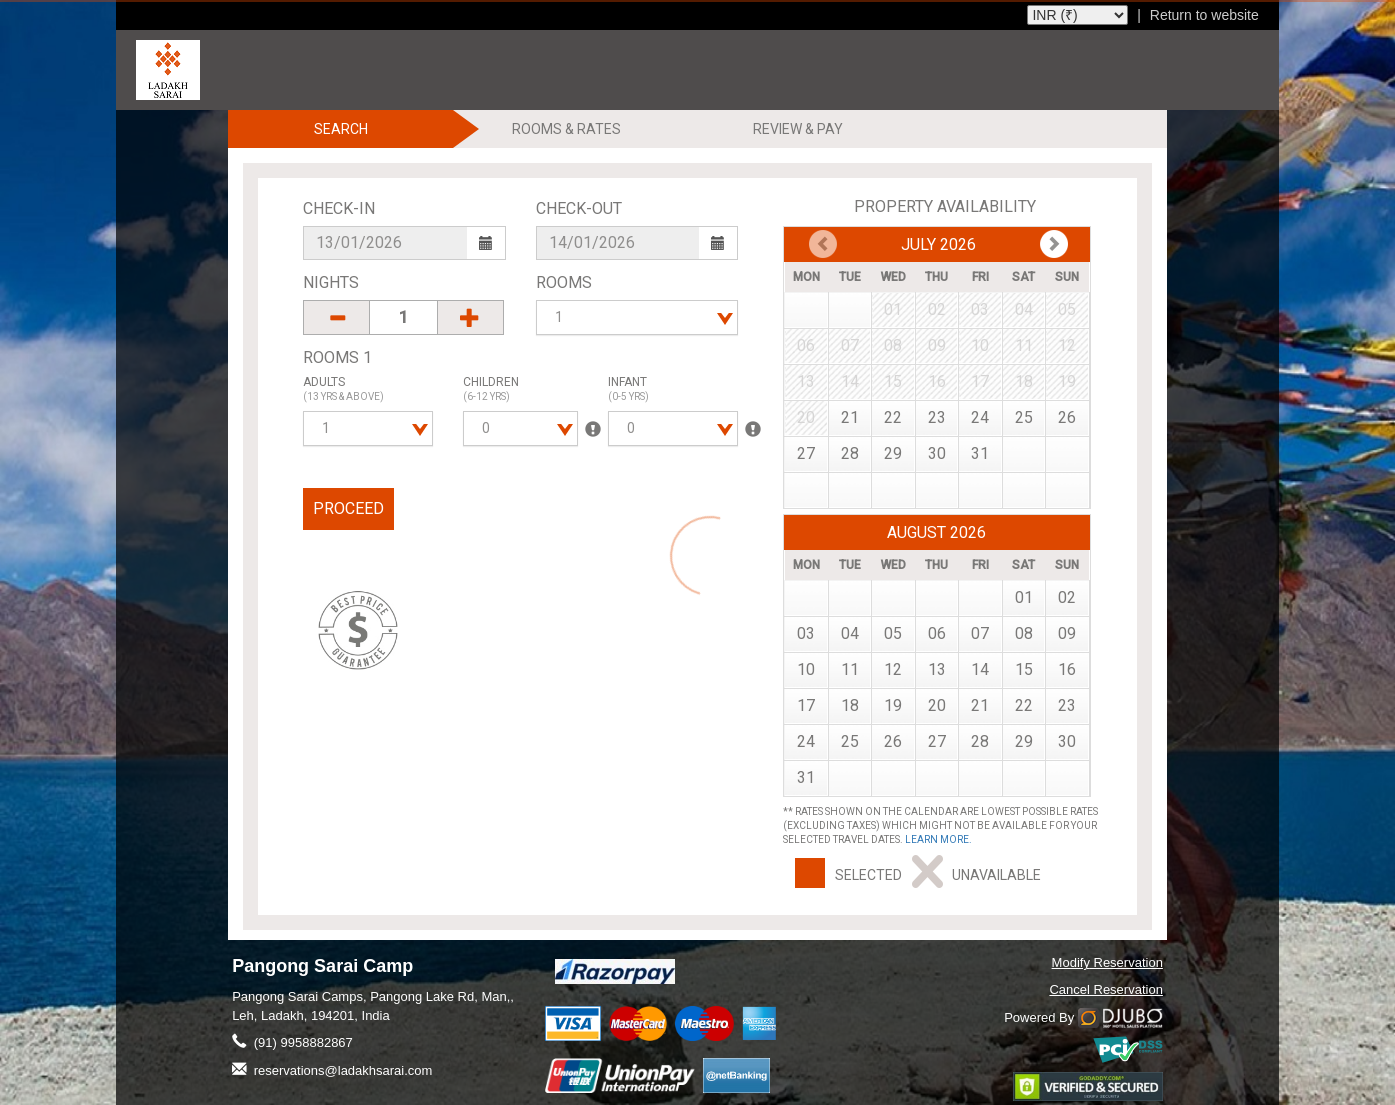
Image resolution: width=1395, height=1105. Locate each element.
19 (893, 705)
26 (1067, 417)
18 (850, 705)
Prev (1054, 244)
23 (937, 417)
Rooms (564, 282)
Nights (331, 282)
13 (937, 669)
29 (893, 453)
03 (806, 633)
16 (1067, 669)
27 (806, 453)
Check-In (339, 208)
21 (850, 417)
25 (1024, 417)
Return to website (1204, 15)
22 (893, 417)
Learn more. (938, 839)
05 (893, 633)
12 (893, 669)
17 (806, 705)
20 (937, 705)
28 (850, 453)
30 (937, 453)
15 (1024, 669)
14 (980, 669)
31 (980, 453)
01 (1024, 597)
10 (806, 669)
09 (1067, 633)
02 (1067, 597)
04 (850, 633)
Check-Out (579, 208)
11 (850, 669)
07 (980, 633)
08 (1024, 633)
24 (980, 417)
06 (937, 633)
